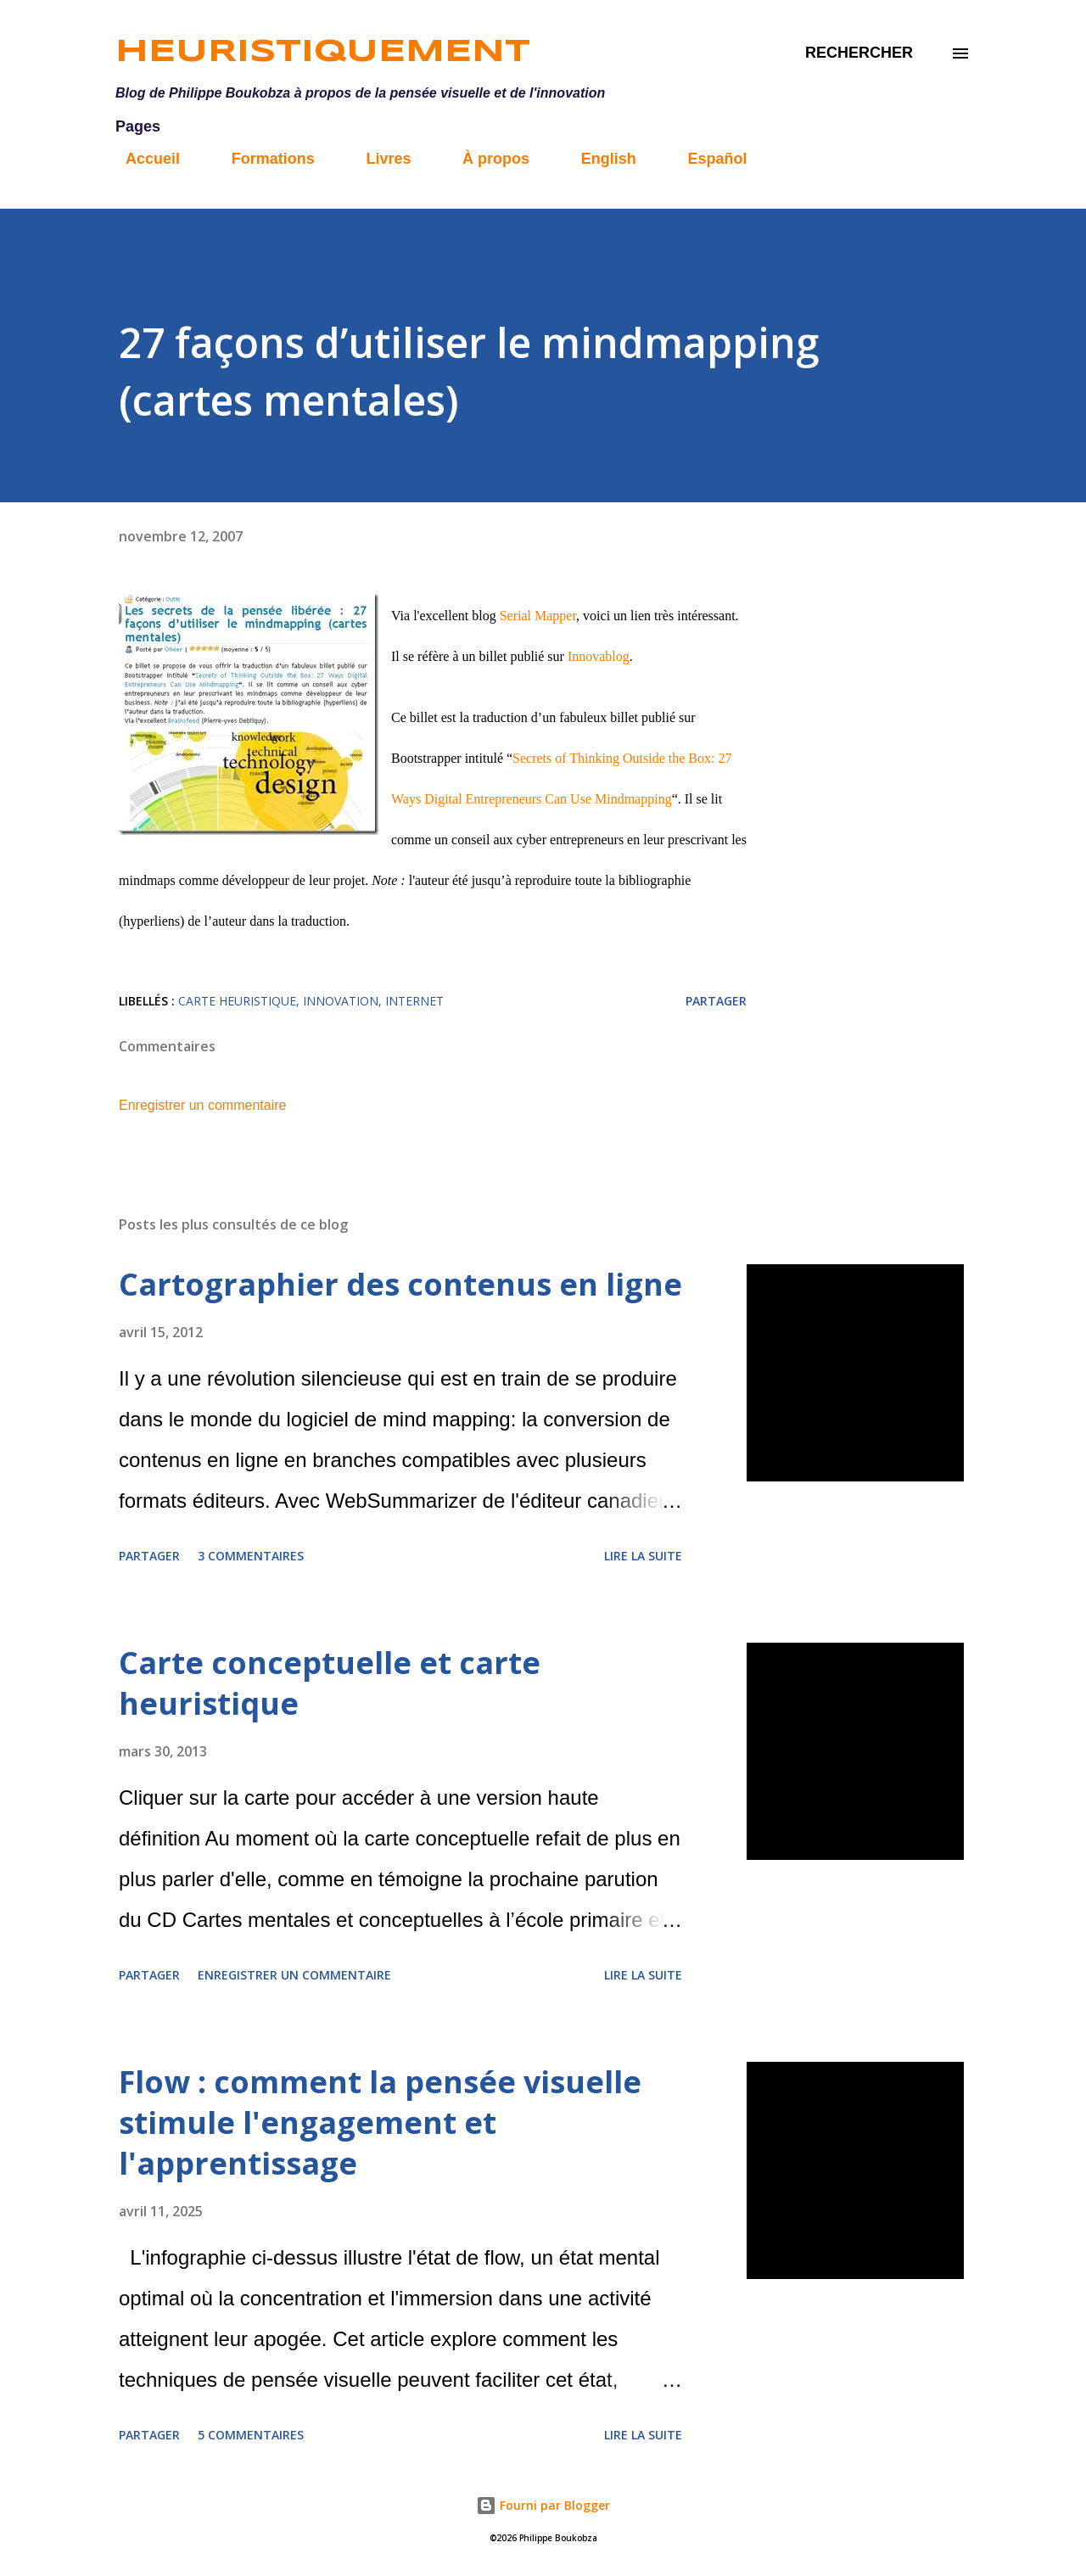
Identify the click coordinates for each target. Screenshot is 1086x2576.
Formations (263, 158)
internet (414, 1001)
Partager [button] (716, 1001)
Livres (377, 158)
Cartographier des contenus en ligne (400, 1284)
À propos (485, 158)
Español (706, 158)
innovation (340, 1001)
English (598, 158)
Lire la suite (643, 1556)
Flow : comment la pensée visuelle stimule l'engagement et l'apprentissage (380, 2122)
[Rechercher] (859, 53)
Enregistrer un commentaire (202, 1105)
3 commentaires (251, 1556)
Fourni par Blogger (543, 2505)
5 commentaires (251, 2435)
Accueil (142, 158)
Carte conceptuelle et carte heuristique (329, 1683)
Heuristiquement (322, 52)
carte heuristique (237, 1001)
